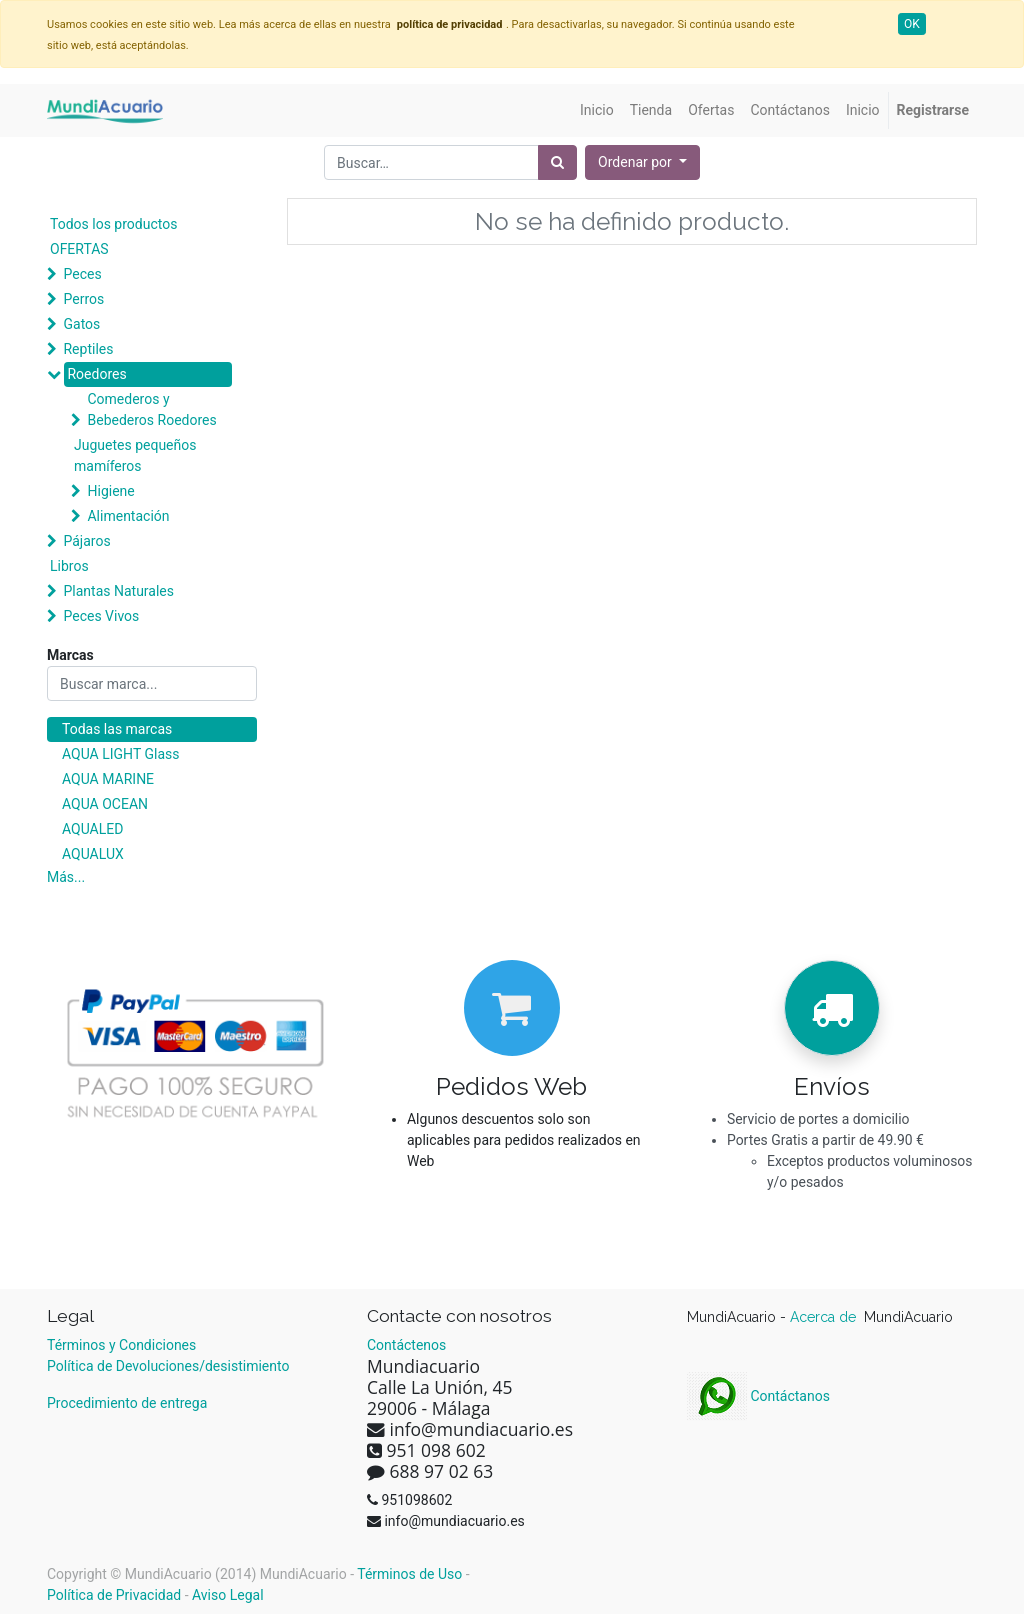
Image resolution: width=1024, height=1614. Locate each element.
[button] (642, 162)
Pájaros (86, 541)
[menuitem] (597, 110)
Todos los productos (113, 224)
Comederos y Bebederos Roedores (151, 409)
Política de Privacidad (114, 1595)
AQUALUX (93, 854)
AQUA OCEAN (105, 804)
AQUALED (92, 829)
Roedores (96, 374)
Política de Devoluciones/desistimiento (168, 1366)
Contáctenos (406, 1345)
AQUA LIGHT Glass (120, 754)
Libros (69, 566)
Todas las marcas (117, 729)
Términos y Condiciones (121, 1345)
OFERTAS (79, 249)
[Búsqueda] (557, 162)
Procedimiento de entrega (127, 1403)
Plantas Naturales (118, 591)
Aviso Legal (228, 1595)
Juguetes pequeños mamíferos (135, 455)
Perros (83, 299)
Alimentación (128, 516)
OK (912, 24)
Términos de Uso (409, 1574)
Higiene (110, 491)
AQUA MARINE (108, 779)
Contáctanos (758, 1396)
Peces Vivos (101, 616)
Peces (82, 274)
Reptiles (88, 349)
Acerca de (825, 1317)
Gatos (81, 324)
